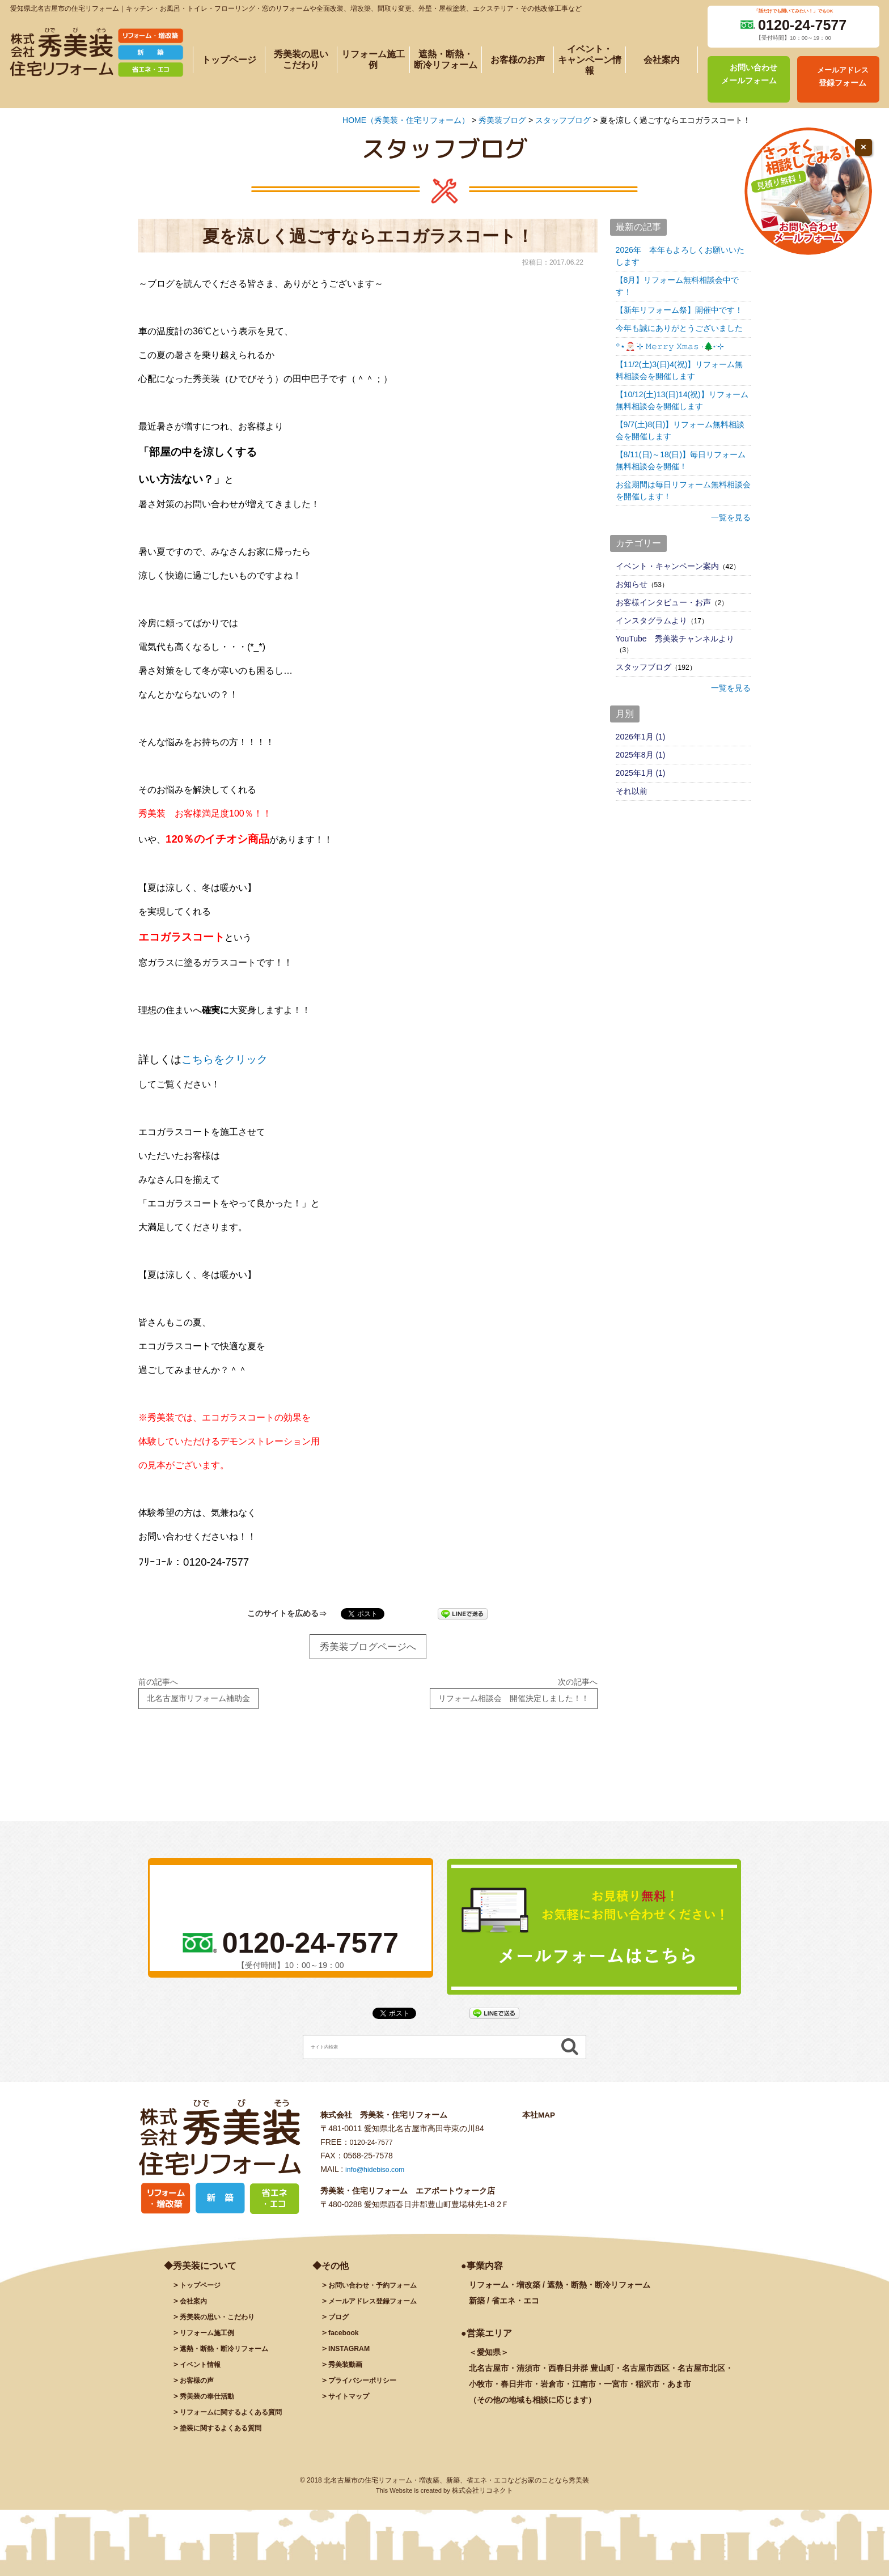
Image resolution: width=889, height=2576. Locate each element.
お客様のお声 (517, 60)
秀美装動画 (348, 2372)
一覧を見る (731, 517)
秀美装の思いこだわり (301, 59)
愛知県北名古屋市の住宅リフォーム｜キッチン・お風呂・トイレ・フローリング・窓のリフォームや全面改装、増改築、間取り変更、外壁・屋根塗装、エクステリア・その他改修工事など (296, 8)
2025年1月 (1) (641, 772)
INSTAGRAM (352, 2356)
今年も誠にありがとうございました (679, 328)
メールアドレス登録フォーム (379, 2308)
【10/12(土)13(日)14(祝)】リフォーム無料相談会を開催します (682, 400)
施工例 (211, 2340)
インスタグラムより (651, 620)
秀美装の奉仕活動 (211, 2403)
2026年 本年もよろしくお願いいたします (680, 255)
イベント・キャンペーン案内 (667, 566)
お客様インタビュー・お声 (663, 602)
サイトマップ (352, 2403)
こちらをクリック (224, 1059)
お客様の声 (199, 2387)
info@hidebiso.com (379, 2177)
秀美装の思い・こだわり (223, 2324)
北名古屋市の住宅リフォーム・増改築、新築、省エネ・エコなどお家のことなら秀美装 (456, 2488)
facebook (345, 2340)
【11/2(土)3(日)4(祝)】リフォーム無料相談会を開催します (679, 370)
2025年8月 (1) (641, 754)
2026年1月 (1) (641, 736)
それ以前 (631, 791)
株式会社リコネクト (482, 2498)
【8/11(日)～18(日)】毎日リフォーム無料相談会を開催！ (681, 460)
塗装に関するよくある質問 (227, 2435)
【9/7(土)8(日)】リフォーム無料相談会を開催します (680, 430)
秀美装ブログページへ (368, 1648)
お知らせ (631, 584)
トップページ (229, 60)
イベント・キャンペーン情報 (589, 59)
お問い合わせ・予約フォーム (379, 2292)
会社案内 (662, 60)
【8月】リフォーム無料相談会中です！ (677, 285)
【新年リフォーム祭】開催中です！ (679, 309)
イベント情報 (203, 2372)
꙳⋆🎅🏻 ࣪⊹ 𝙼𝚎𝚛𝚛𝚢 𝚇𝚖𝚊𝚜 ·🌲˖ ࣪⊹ (670, 346)
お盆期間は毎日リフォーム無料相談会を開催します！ (683, 490)
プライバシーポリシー (368, 2387)
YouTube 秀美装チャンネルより (675, 638)
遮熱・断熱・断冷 (231, 2356)
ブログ (340, 2324)
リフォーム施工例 (373, 59)
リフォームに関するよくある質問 (239, 2419)
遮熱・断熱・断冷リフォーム (445, 59)
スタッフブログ (643, 666)
